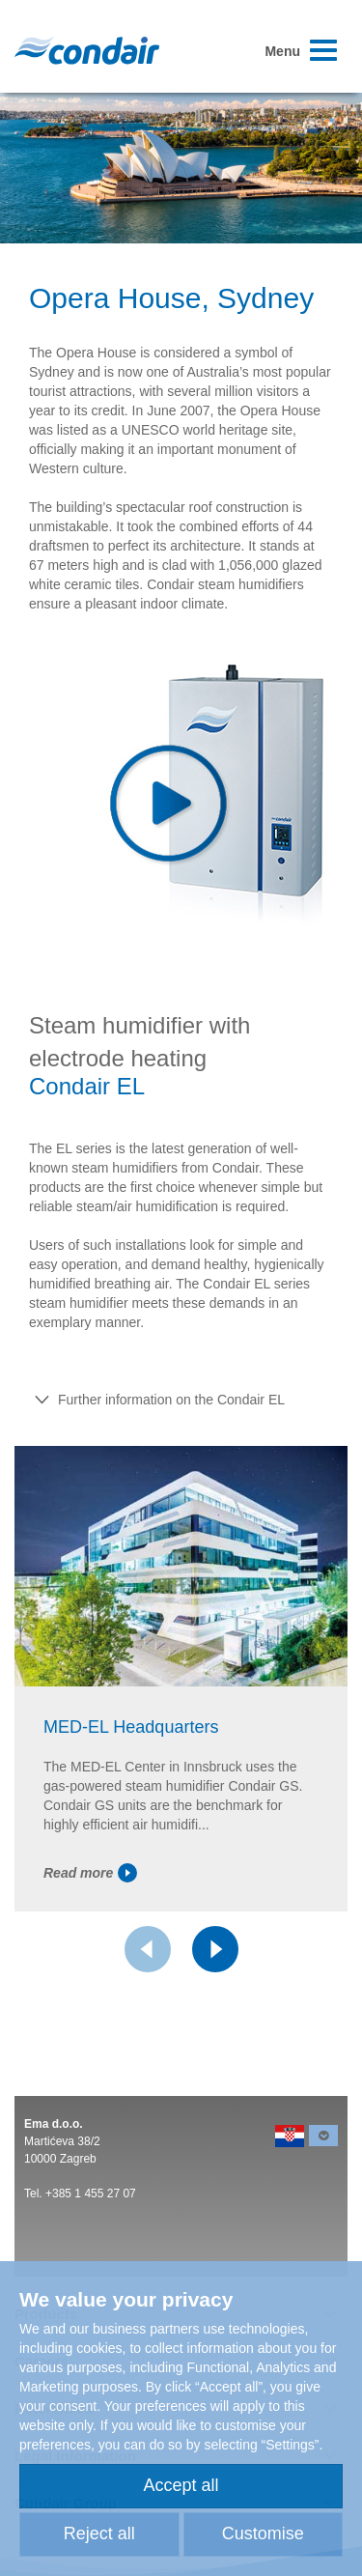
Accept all (180, 2485)
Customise (263, 2533)
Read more (90, 1872)
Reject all (99, 2533)
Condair (86, 50)
